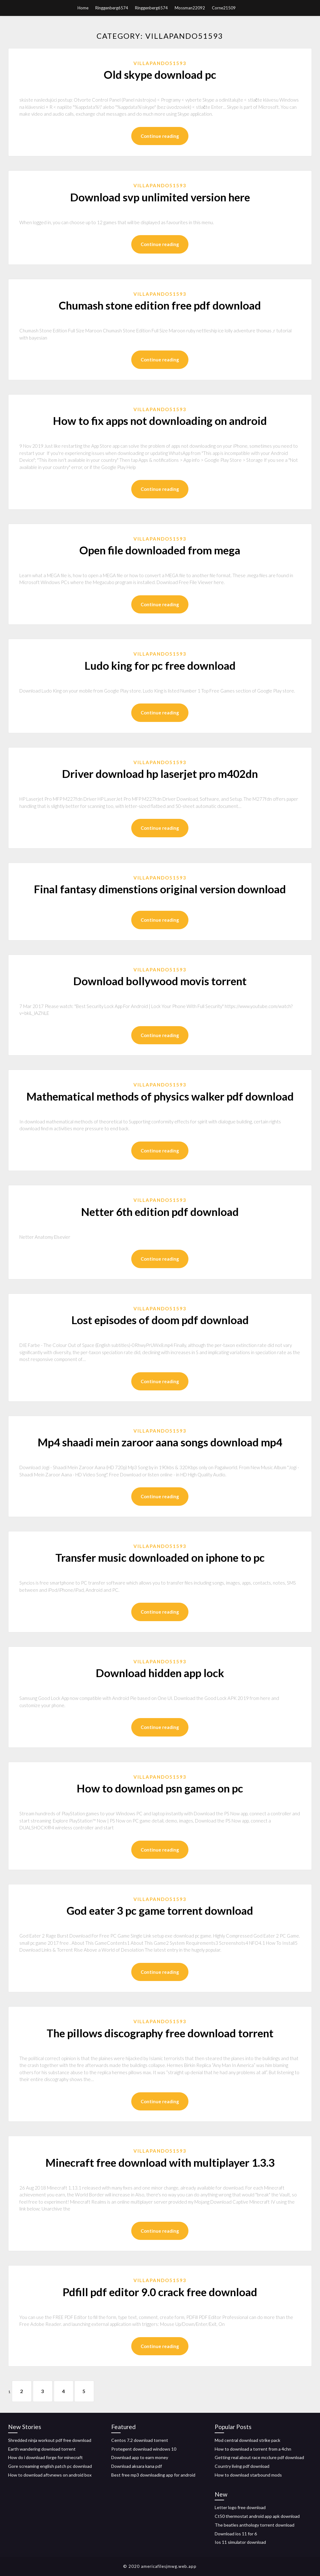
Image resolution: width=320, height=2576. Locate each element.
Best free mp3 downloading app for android (153, 2475)
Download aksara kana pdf (136, 2466)
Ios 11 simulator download (240, 2542)
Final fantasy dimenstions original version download (160, 888)
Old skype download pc (160, 74)
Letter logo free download (240, 2507)
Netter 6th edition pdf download (160, 1211)
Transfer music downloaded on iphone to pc (160, 1557)
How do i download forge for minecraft (45, 2457)
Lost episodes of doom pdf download (160, 1319)
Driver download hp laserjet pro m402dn (160, 773)
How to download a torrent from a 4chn (253, 2449)
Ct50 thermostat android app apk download (257, 2516)
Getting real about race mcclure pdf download (259, 2457)
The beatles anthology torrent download (254, 2525)
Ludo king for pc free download (160, 665)
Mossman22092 (190, 7)
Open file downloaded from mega (159, 550)
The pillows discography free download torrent (160, 2032)
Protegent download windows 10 (143, 2449)
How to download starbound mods (248, 2475)
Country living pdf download (242, 2466)
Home (83, 7)
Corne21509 (224, 7)
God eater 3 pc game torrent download (160, 1910)
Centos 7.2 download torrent (139, 2440)
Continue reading (160, 136)
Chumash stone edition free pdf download (160, 305)
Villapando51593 (160, 63)
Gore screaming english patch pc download (50, 2466)
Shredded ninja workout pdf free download (49, 2440)
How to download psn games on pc (160, 1788)
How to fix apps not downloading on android (160, 420)
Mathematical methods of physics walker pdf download (160, 1096)
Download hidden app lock (160, 1672)
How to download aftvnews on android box (50, 2475)
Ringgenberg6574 (111, 7)
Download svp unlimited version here (160, 197)
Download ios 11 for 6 (236, 2533)
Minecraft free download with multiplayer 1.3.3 (160, 2162)
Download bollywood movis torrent (160, 980)
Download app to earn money (139, 2457)
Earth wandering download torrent (42, 2449)
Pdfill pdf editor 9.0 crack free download (159, 2291)
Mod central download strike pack (247, 2440)
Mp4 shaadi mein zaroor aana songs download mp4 (160, 1442)
